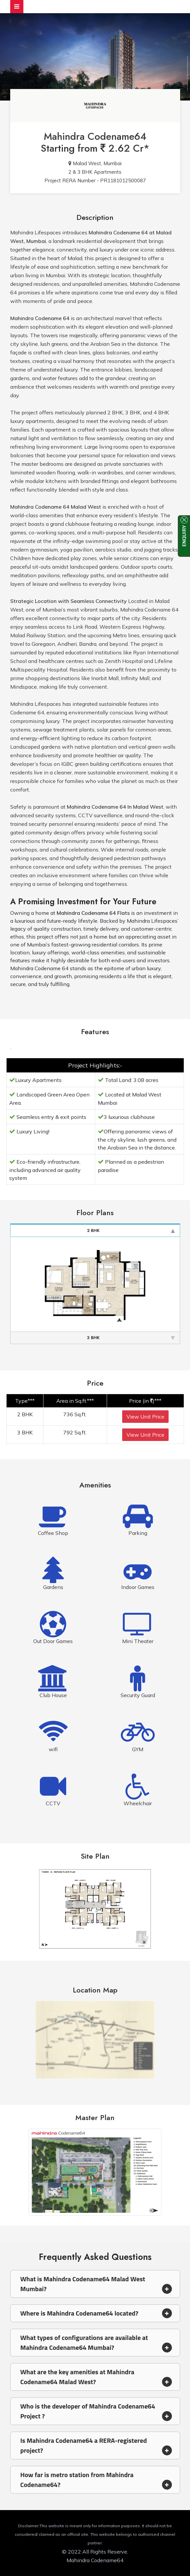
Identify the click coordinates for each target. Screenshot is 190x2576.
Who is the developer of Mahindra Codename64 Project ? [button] (96, 2411)
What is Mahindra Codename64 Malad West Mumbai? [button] (96, 2284)
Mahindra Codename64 (95, 136)
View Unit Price (145, 1416)
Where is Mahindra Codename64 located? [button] (96, 2313)
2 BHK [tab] (131, 1230)
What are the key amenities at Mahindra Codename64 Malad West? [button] (96, 2377)
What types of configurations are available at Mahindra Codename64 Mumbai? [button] (96, 2342)
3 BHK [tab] (131, 1337)
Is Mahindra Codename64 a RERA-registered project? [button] (96, 2445)
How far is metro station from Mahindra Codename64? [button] (96, 2480)
